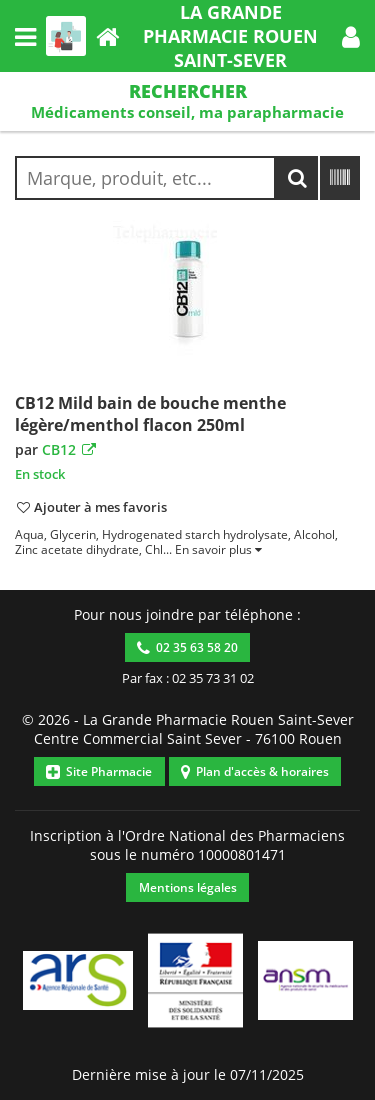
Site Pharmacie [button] (99, 771)
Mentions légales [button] (188, 887)
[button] (351, 36)
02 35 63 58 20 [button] (187, 647)
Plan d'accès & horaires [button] (255, 771)
